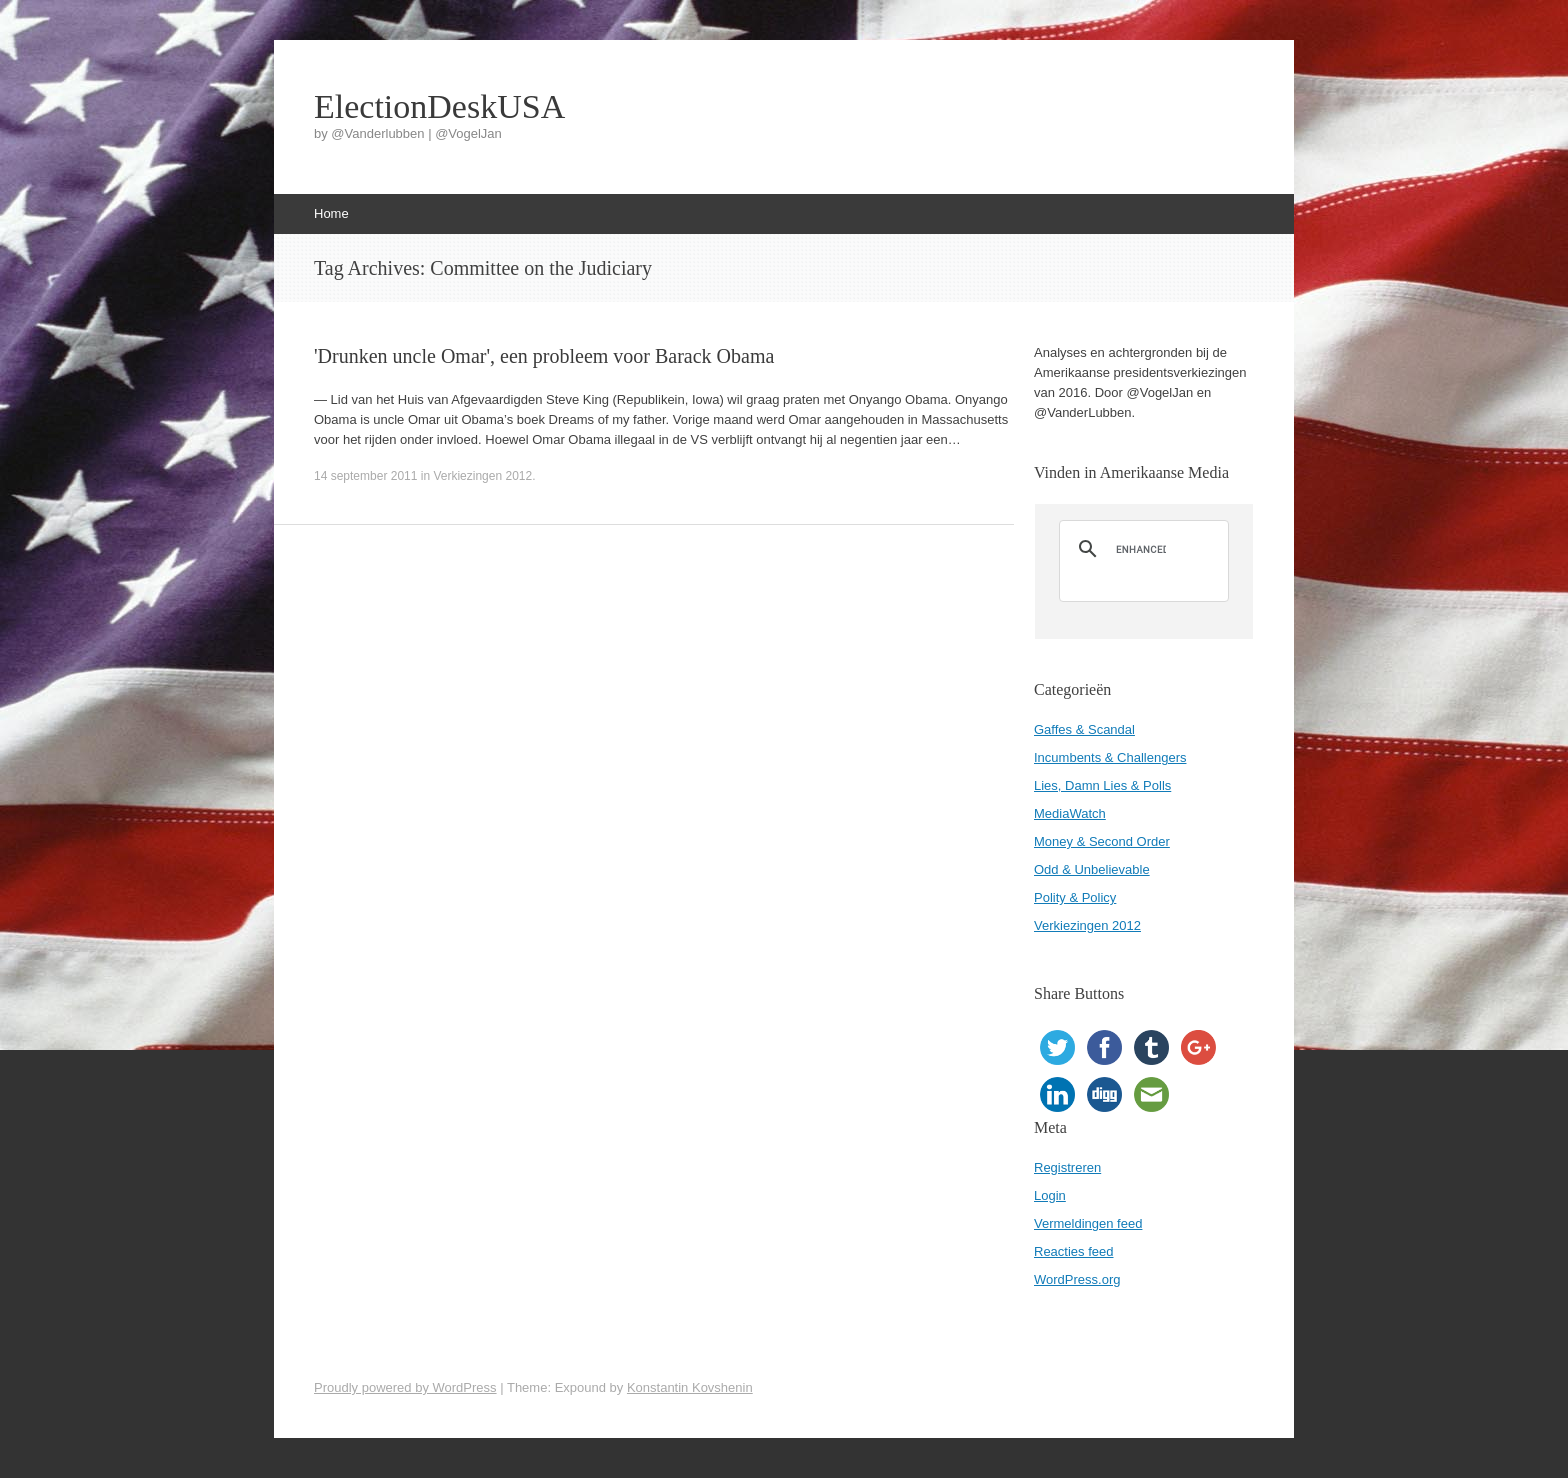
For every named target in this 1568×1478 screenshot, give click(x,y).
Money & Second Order (1102, 841)
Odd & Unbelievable (1092, 869)
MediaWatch (1070, 813)
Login (1050, 1195)
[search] (1141, 549)
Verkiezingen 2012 (482, 476)
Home (331, 213)
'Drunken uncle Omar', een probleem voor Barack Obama (544, 356)
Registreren (1067, 1167)
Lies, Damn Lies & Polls (1102, 785)
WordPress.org (1077, 1279)
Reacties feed (1074, 1251)
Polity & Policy (1075, 897)
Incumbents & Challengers (1110, 757)
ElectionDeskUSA (439, 107)
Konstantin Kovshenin (690, 1387)
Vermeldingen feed (1088, 1223)
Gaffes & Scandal (1084, 729)
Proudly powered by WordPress (405, 1387)
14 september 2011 (365, 476)
